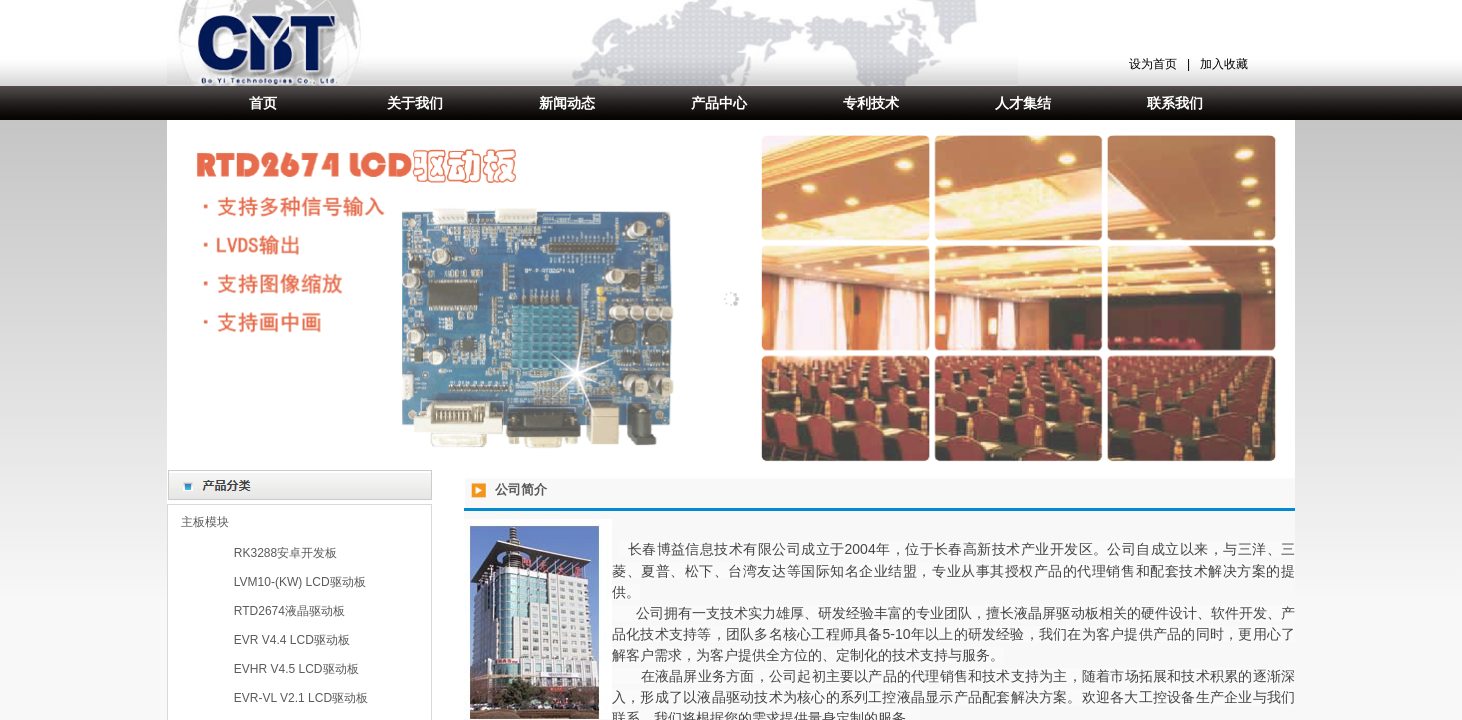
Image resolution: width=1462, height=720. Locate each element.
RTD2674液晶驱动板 (289, 611)
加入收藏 (1224, 64)
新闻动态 (567, 103)
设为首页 (1153, 64)
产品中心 (719, 103)
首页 (263, 103)
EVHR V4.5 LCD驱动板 (296, 669)
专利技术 (871, 103)
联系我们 (1175, 103)
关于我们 (415, 103)
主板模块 (205, 522)
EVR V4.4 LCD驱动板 (292, 640)
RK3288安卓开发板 (285, 553)
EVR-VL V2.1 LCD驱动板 (301, 698)
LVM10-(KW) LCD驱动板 (300, 582)
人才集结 (1023, 103)
